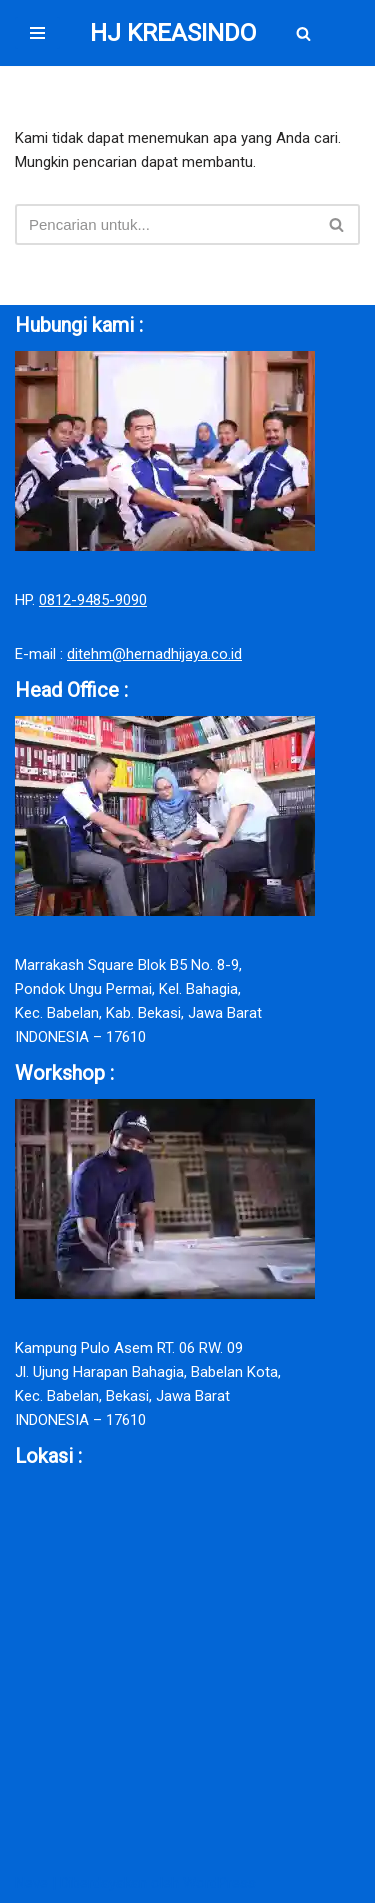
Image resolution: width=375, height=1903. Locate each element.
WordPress (219, 1883)
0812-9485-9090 (93, 600)
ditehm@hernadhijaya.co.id (154, 654)
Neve (31, 1883)
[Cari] (303, 33)
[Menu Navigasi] (37, 33)
